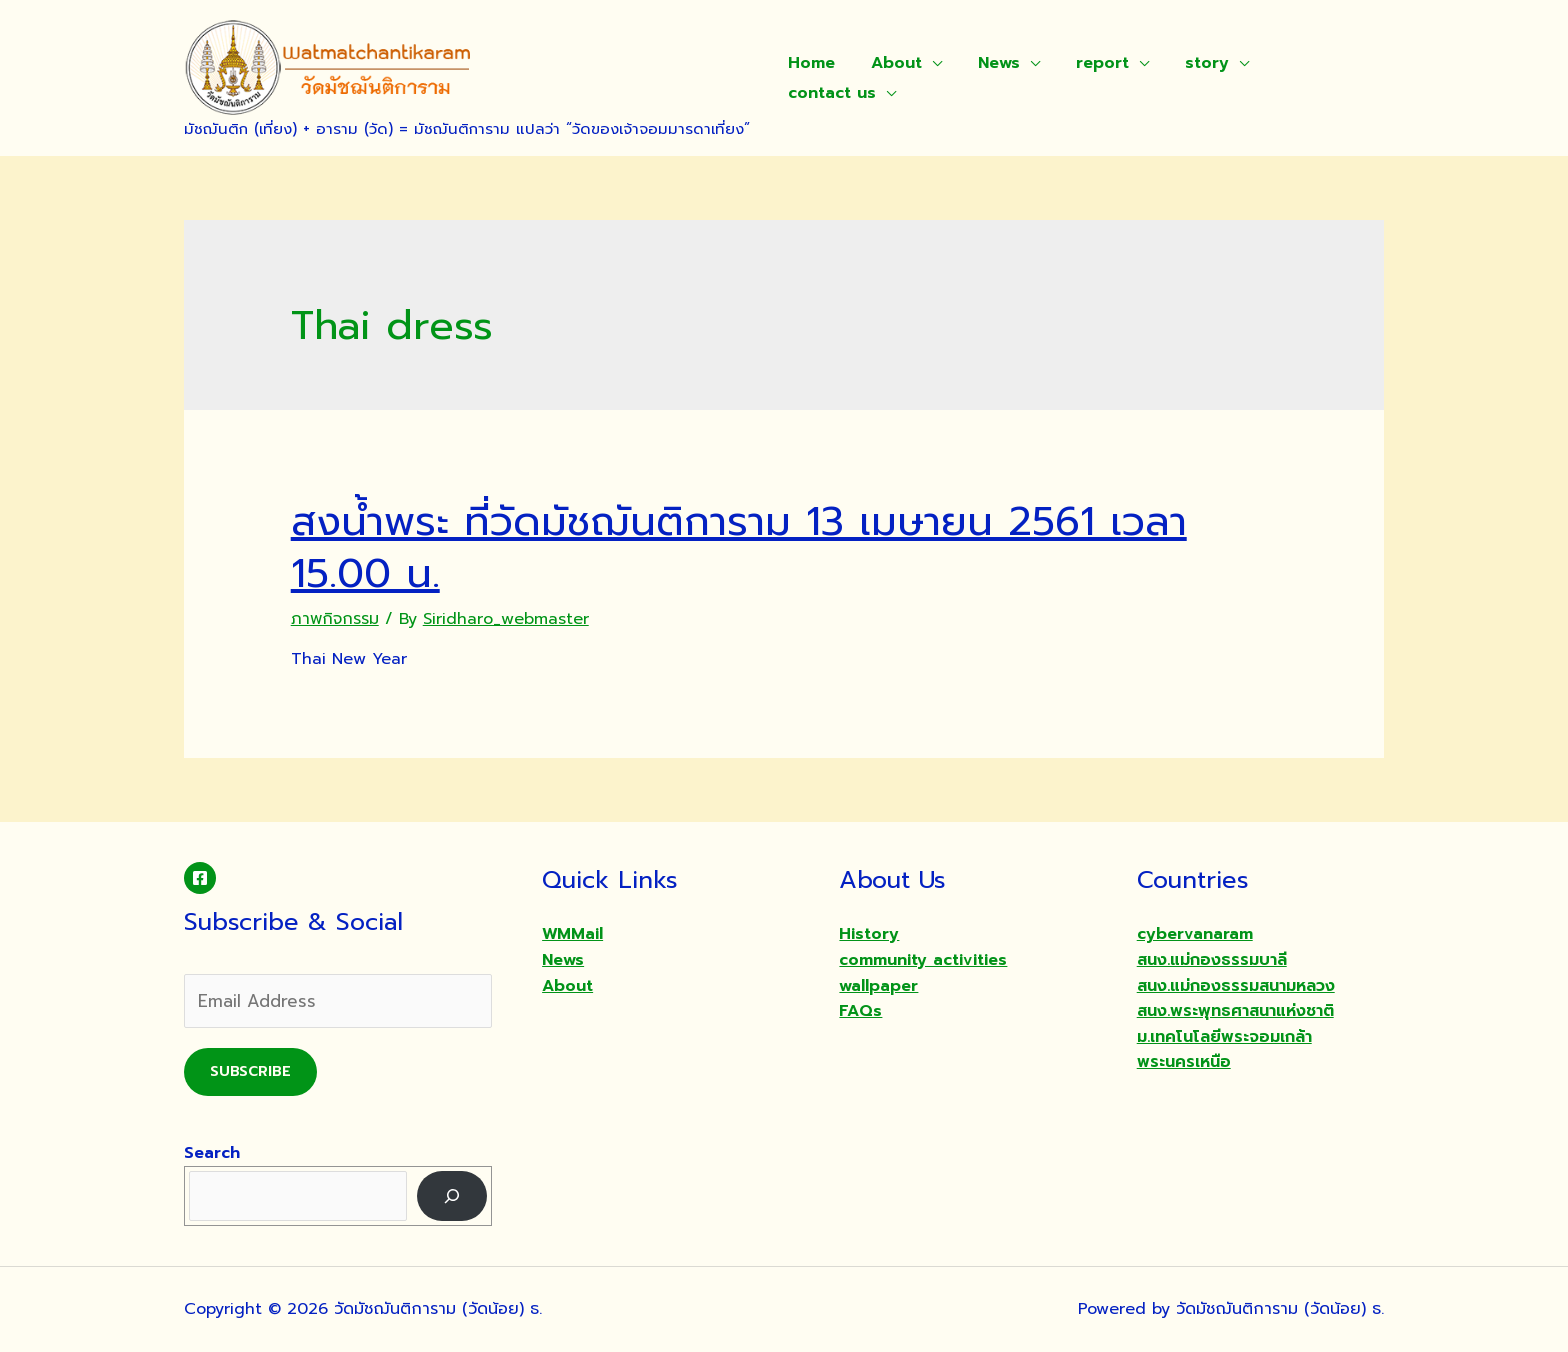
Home (809, 63)
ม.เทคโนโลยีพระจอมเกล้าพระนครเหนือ (1224, 1050)
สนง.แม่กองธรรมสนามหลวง (1236, 986)
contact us (830, 93)
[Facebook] (200, 878)
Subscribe (250, 1071)
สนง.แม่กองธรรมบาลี (1212, 960)
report (1088, 63)
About (890, 63)
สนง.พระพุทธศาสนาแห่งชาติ (1235, 1011)
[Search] (452, 1195)
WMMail (572, 934)
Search (212, 1153)
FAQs (860, 1011)
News (989, 63)
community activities (923, 960)
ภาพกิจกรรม (335, 619)
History (869, 934)
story (1189, 63)
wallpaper (878, 986)
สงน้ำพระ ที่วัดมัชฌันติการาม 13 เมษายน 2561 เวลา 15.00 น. (739, 547)
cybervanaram (1195, 934)
